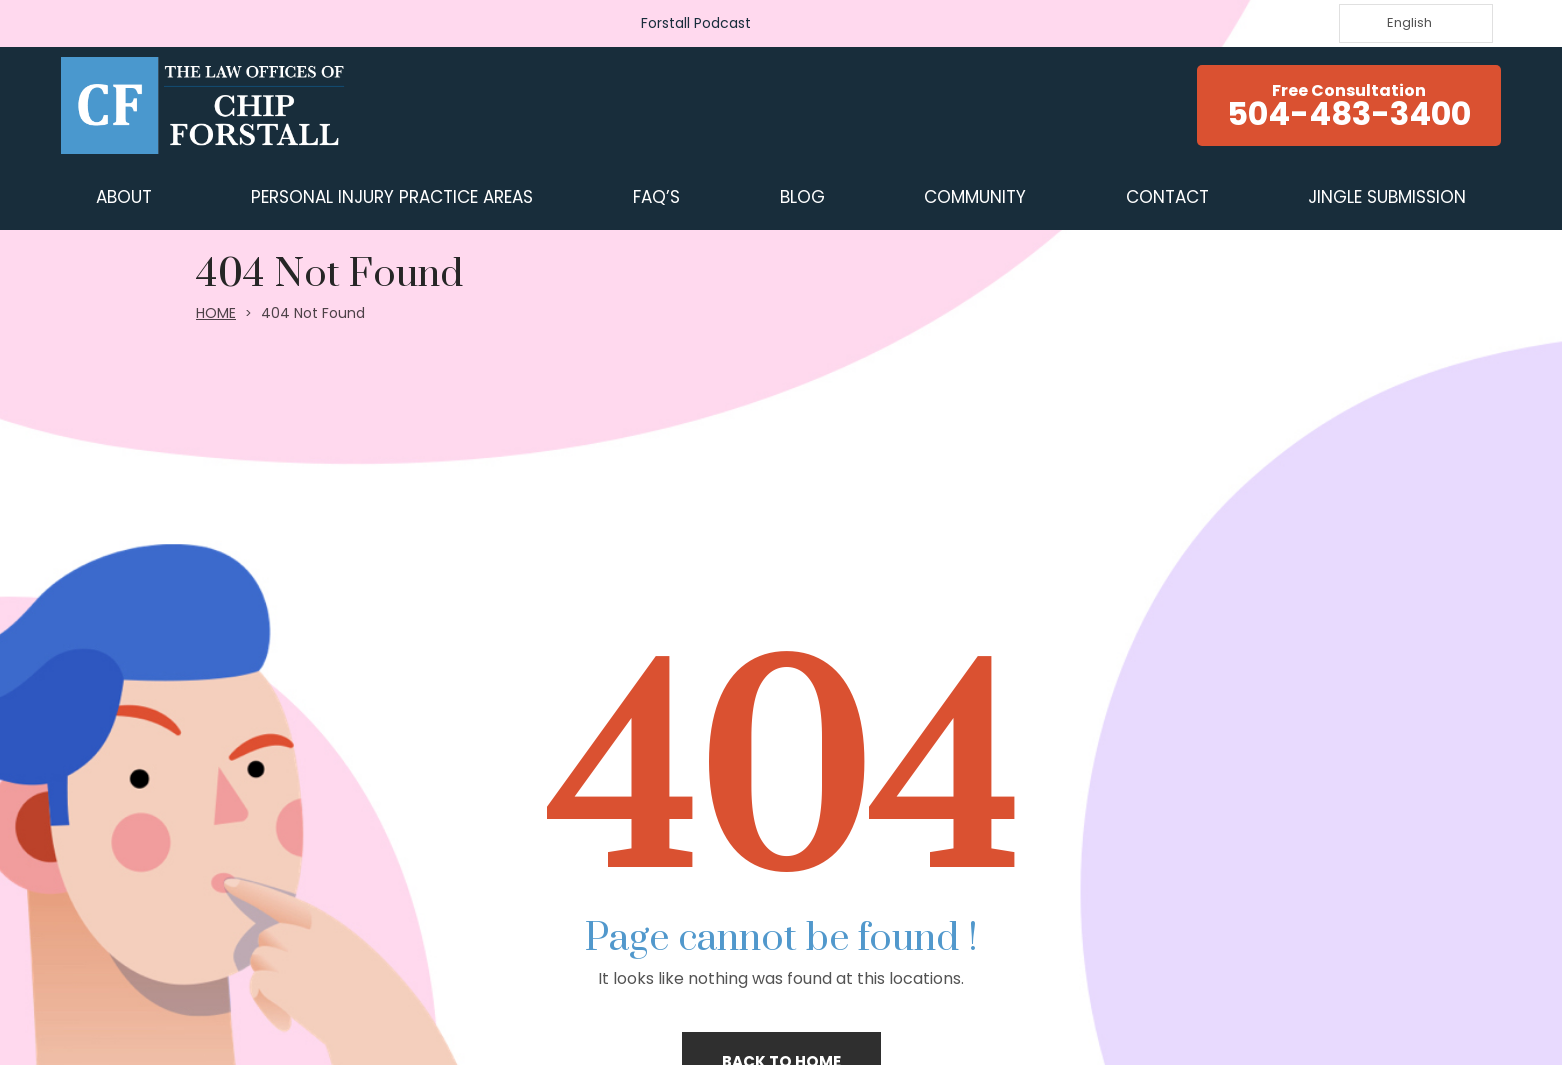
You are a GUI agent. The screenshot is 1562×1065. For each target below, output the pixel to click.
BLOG (802, 197)
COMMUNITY (975, 197)
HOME (216, 313)
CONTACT (1167, 197)
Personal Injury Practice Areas (392, 197)
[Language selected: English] (1416, 23)
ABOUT (124, 197)
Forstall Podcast (696, 23)
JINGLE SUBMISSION (1387, 197)
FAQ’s (656, 197)
